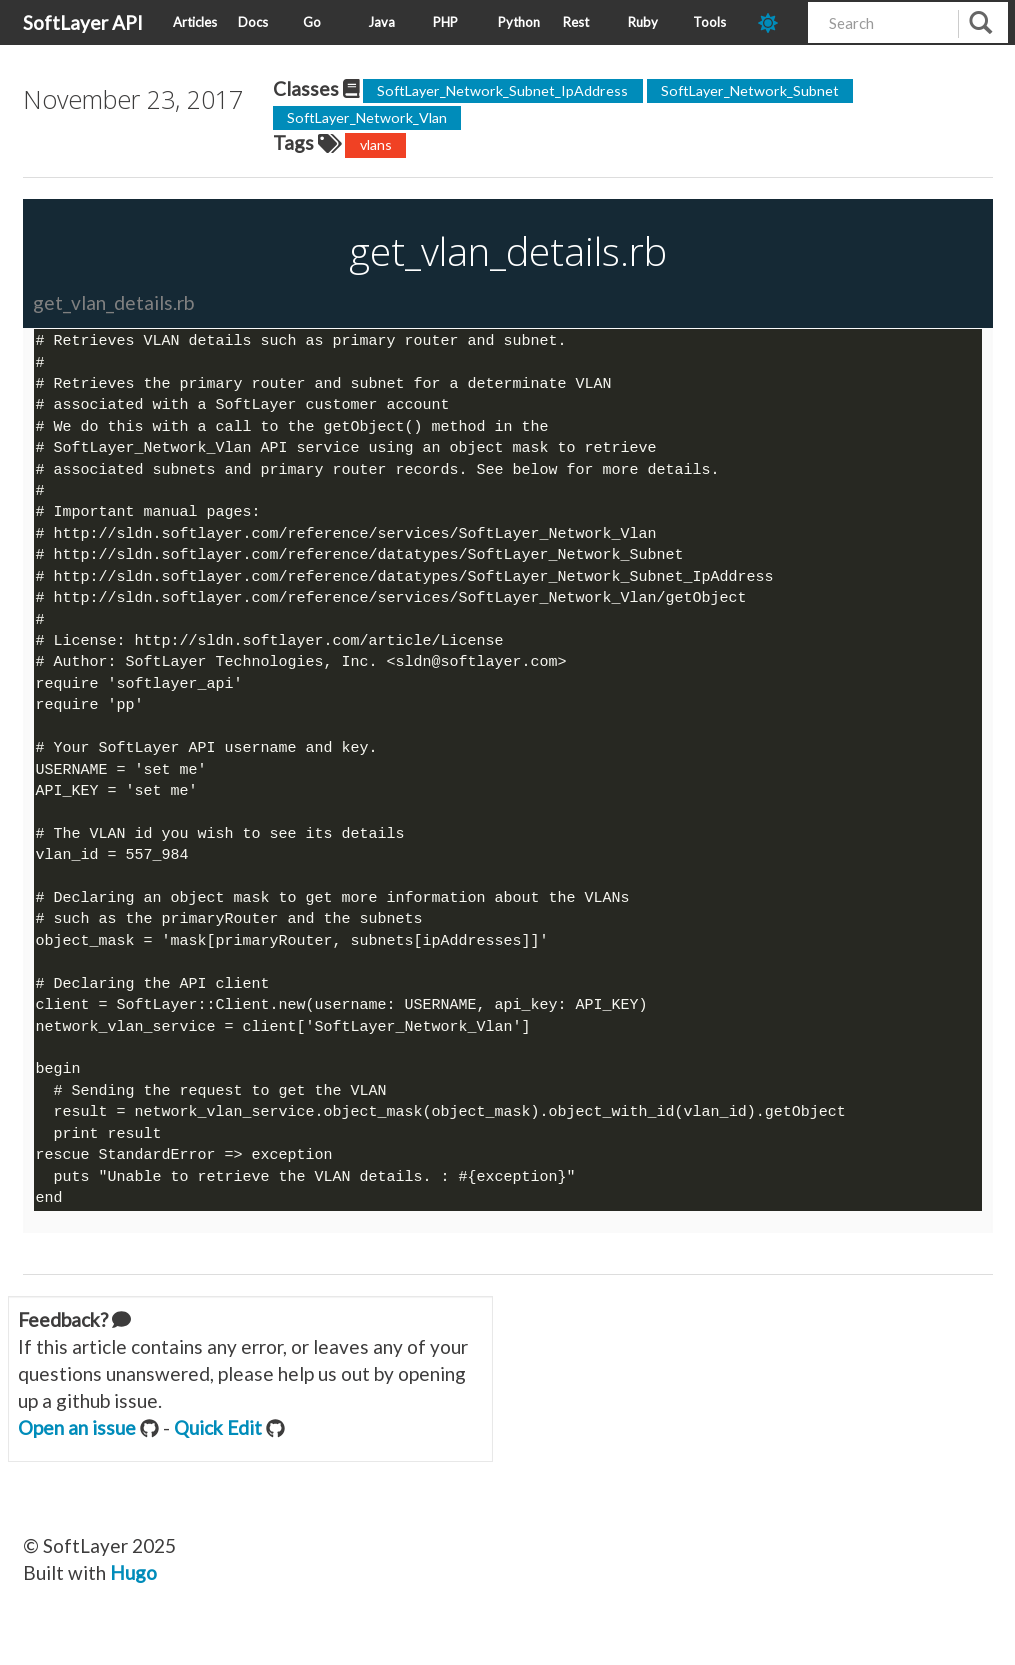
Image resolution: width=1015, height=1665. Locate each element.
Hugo (133, 1596)
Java (381, 22)
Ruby (643, 22)
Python (519, 22)
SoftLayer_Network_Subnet (750, 90)
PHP (445, 22)
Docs (253, 22)
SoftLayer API (83, 22)
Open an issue (77, 1451)
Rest (576, 22)
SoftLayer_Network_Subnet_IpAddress (502, 90)
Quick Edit (218, 1451)
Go (312, 22)
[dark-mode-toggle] (775, 22)
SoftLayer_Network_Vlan (367, 117)
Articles (195, 22)
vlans (376, 144)
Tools (709, 22)
